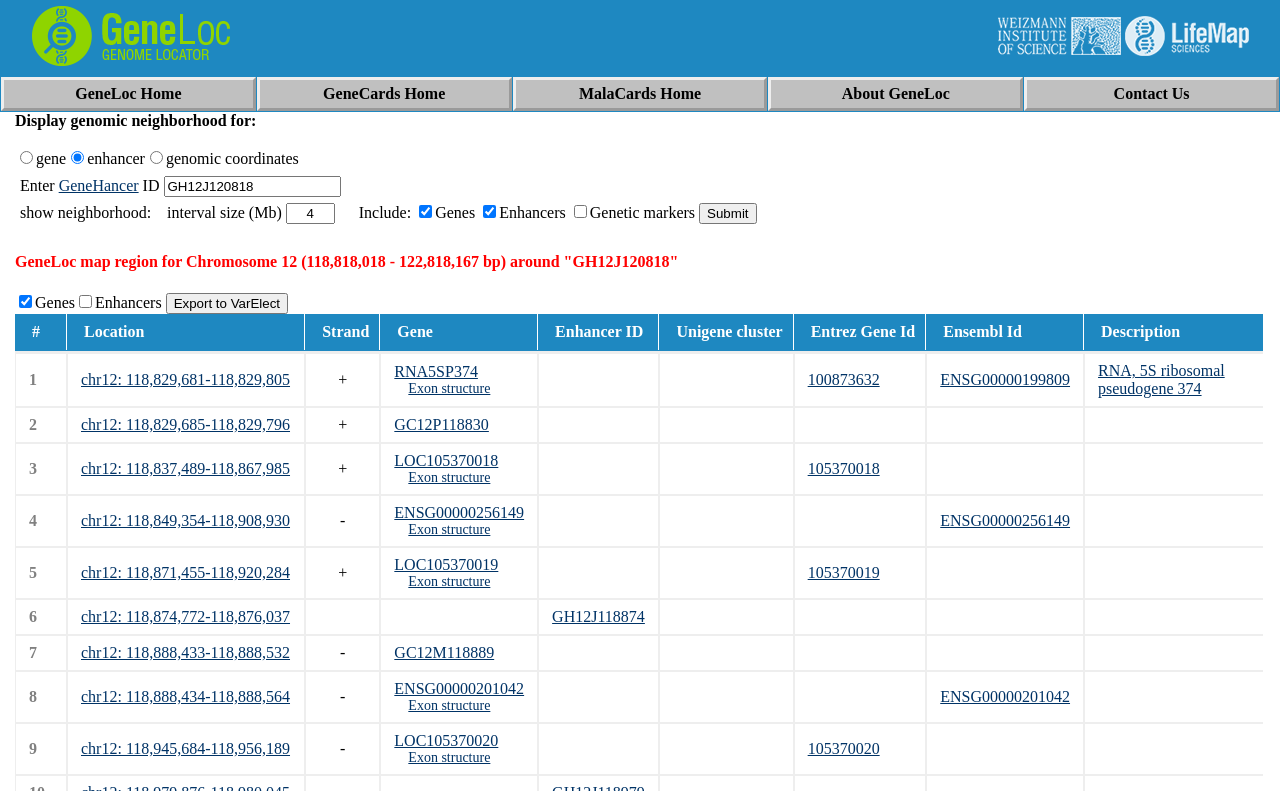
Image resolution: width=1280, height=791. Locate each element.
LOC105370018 (446, 460)
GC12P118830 (441, 424)
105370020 (844, 748)
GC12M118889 (444, 652)
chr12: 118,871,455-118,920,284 (185, 572)
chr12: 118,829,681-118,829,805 (185, 379)
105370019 (844, 572)
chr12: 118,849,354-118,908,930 (185, 520)
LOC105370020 (446, 740)
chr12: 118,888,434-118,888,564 (185, 696)
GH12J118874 (598, 616)
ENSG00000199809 (1005, 379)
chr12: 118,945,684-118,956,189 (185, 748)
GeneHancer (99, 185)
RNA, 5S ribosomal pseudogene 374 (1161, 379)
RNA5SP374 (436, 371)
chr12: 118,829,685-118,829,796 (185, 424)
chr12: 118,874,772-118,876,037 (185, 616)
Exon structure (449, 388)
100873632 (844, 379)
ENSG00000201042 (459, 688)
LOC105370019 (446, 564)
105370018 (844, 468)
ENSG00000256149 (459, 512)
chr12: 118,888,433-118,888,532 (185, 652)
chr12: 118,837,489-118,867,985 (185, 468)
